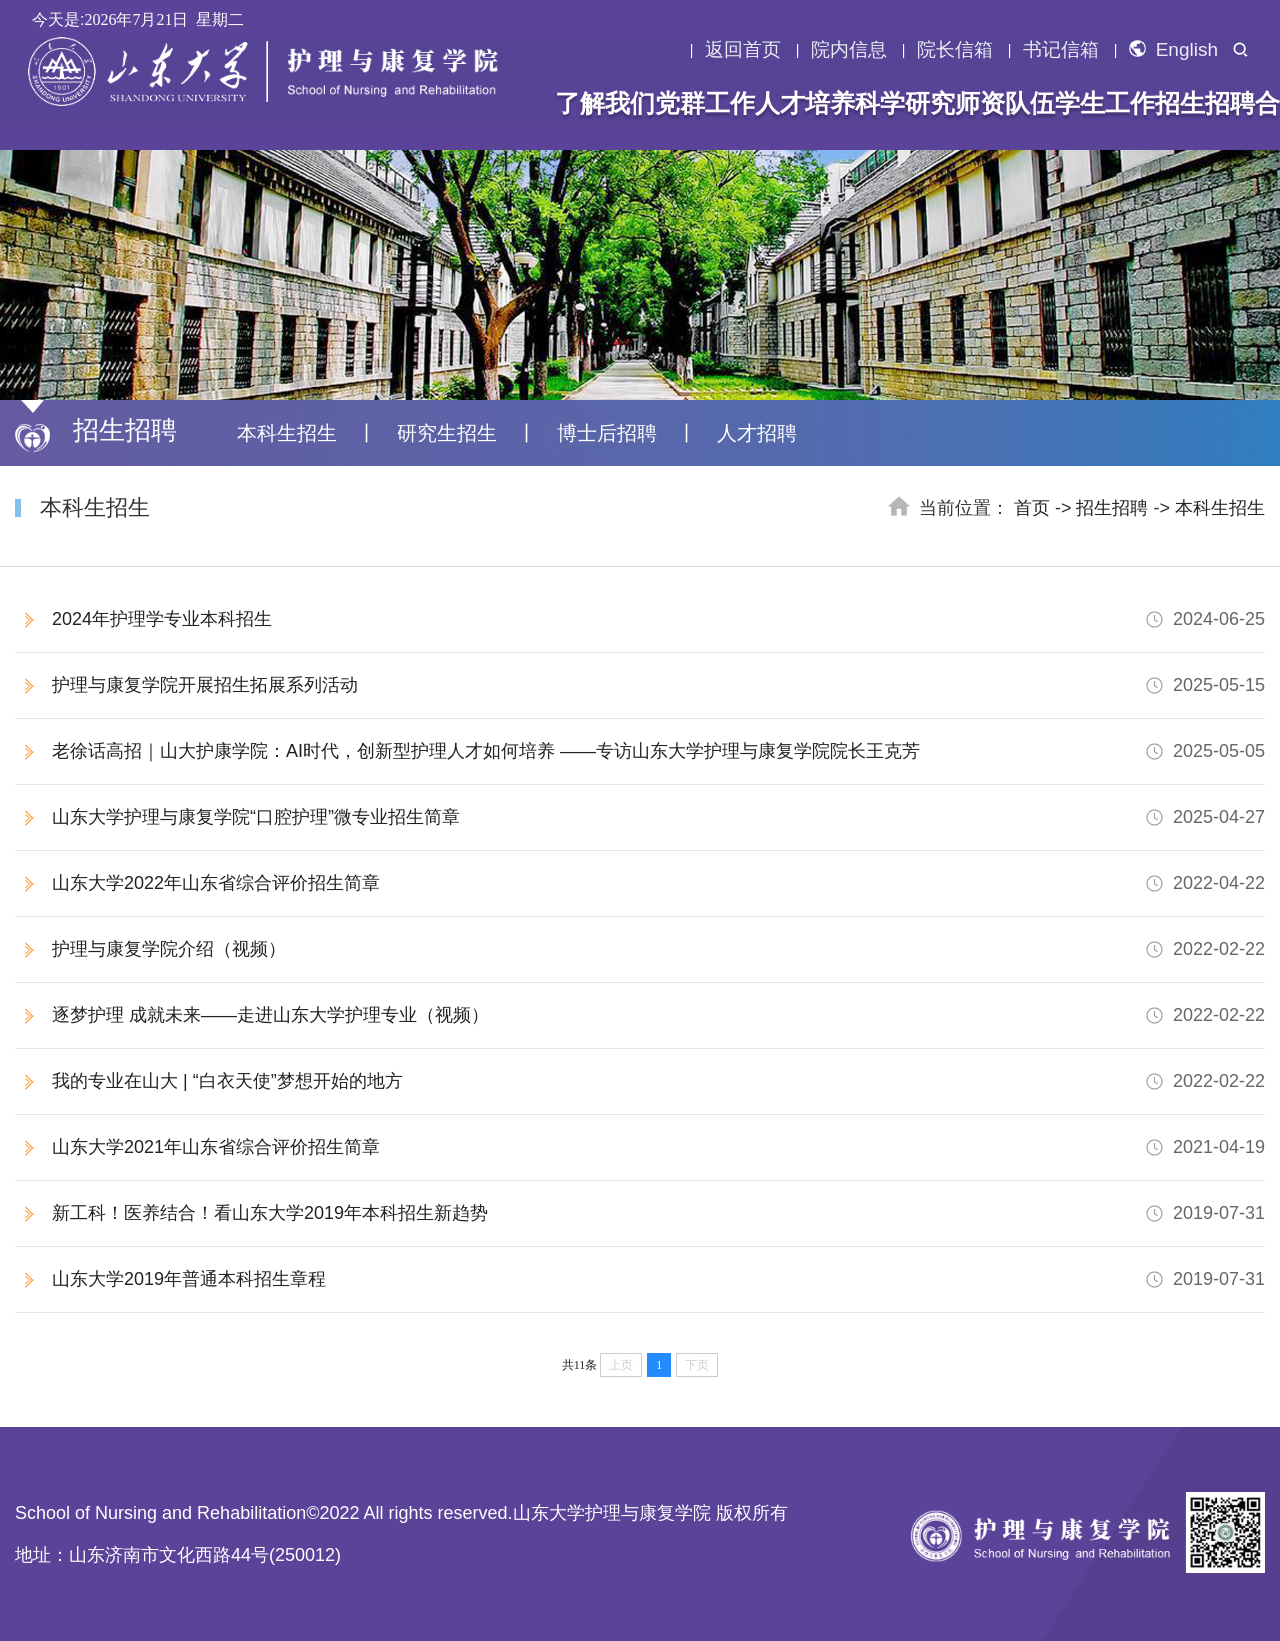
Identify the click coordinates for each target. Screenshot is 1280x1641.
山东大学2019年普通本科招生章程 (658, 1279)
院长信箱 (955, 50)
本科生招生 (287, 433)
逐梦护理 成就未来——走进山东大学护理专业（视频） (658, 1015)
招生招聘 (1205, 103)
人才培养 (805, 103)
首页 (1032, 508)
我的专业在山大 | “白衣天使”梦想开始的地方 (658, 1081)
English (1173, 50)
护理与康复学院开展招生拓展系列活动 (658, 685)
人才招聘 (757, 433)
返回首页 (743, 50)
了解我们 (605, 103)
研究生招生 (447, 433)
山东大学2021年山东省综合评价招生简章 (658, 1147)
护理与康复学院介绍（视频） (658, 949)
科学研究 (905, 103)
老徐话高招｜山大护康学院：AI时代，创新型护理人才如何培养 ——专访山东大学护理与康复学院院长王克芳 (658, 751)
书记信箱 (1061, 50)
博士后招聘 (607, 433)
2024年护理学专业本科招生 (658, 619)
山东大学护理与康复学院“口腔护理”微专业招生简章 (658, 817)
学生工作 (1105, 103)
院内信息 (849, 50)
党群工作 (705, 103)
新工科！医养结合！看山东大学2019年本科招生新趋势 (658, 1213)
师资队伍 (1005, 103)
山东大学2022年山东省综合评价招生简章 (658, 883)
